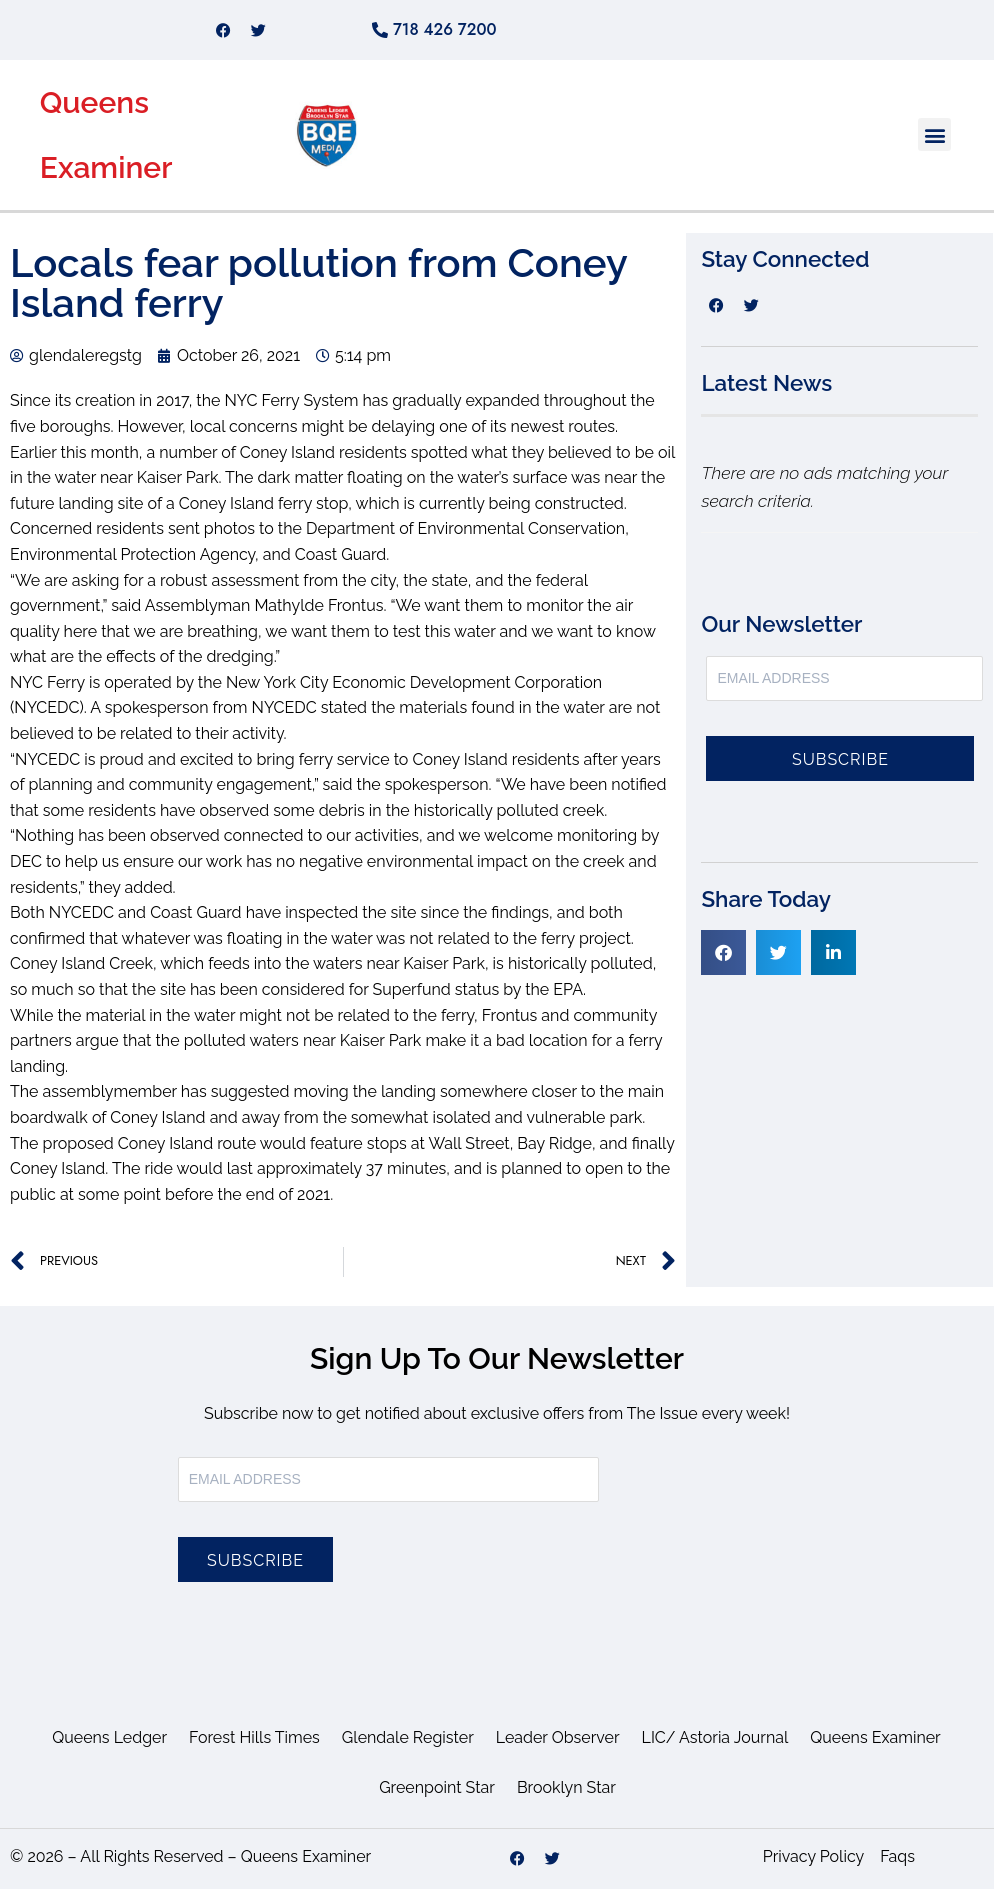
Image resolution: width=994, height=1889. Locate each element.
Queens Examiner (875, 1737)
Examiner (106, 167)
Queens (94, 102)
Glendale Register (408, 1737)
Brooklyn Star (566, 1787)
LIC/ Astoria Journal (715, 1737)
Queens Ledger (109, 1737)
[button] (934, 134)
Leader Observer (558, 1737)
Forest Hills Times (254, 1737)
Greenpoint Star (437, 1787)
